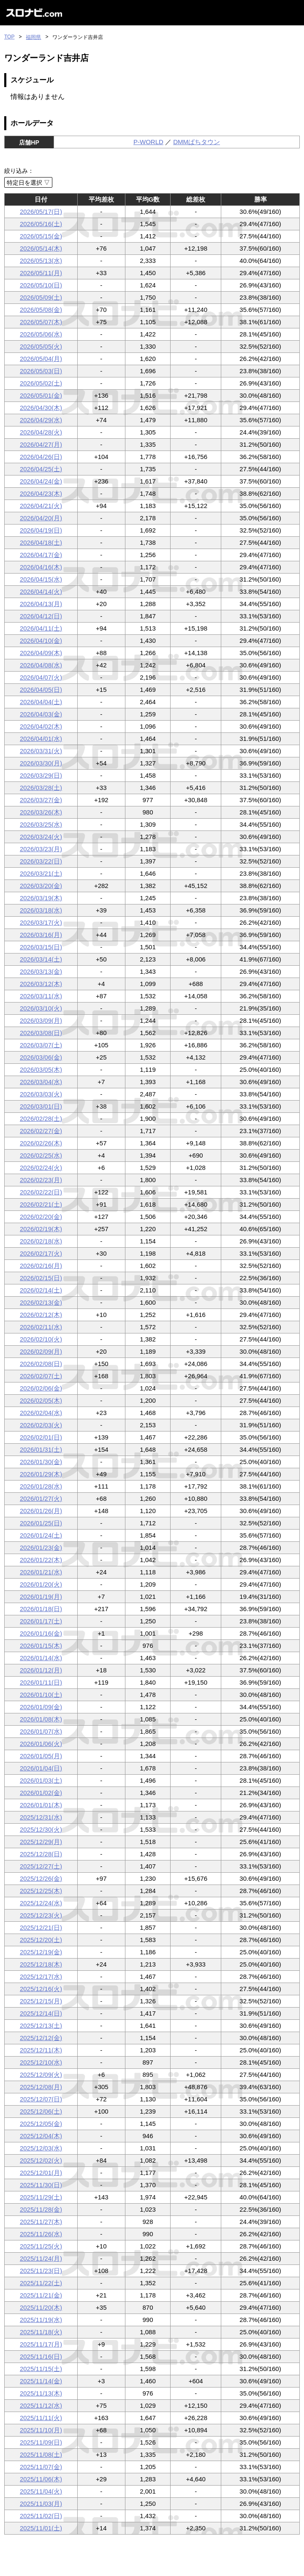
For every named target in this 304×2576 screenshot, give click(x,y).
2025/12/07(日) (41, 2099)
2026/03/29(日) (41, 775)
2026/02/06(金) (41, 1388)
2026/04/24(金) (41, 481)
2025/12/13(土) (41, 2025)
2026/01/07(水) (41, 1731)
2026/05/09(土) (41, 297)
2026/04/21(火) (41, 505)
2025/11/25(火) (41, 2246)
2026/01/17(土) (41, 1621)
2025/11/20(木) (41, 2307)
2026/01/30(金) (41, 1461)
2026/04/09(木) (41, 652)
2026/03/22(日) (41, 861)
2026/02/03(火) (41, 1425)
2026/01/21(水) (41, 1572)
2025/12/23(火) (41, 1915)
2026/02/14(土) (41, 1290)
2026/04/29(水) (41, 419)
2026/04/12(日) (41, 616)
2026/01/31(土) (41, 1449)
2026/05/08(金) (41, 309)
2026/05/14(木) (41, 248)
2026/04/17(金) (41, 554)
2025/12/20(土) (41, 1939)
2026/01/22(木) (41, 1559)
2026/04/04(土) (41, 701)
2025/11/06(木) (41, 2479)
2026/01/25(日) (41, 1523)
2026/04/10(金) (41, 640)
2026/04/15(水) (41, 579)
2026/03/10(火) (41, 1008)
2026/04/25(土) (41, 469)
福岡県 (33, 37)
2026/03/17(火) (41, 922)
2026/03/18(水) (41, 910)
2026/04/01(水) (41, 738)
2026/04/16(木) (41, 567)
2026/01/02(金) (41, 1792)
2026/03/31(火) (41, 750)
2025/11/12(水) (41, 2405)
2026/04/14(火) (41, 591)
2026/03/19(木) (41, 897)
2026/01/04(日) (41, 1768)
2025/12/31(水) (41, 1817)
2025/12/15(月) (41, 2001)
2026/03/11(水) (41, 996)
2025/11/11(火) (41, 2417)
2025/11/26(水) (41, 2233)
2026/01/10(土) (41, 1694)
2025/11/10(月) (41, 2430)
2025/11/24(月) (41, 2258)
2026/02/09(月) (41, 1351)
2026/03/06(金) (41, 1057)
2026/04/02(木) (41, 726)
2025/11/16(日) (41, 2356)
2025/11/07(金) (41, 2466)
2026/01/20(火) (41, 1584)
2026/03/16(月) (41, 934)
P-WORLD (148, 141)
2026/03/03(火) (41, 1094)
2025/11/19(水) (41, 2319)
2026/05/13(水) (41, 260)
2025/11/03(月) (41, 2503)
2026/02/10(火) (41, 1339)
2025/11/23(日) (41, 2270)
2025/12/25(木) (41, 1890)
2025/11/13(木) (41, 2393)
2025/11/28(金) (41, 2209)
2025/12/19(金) (41, 1952)
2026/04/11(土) (41, 628)
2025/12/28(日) (41, 1854)
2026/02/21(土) (41, 1204)
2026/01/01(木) (41, 1804)
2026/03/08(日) (41, 1032)
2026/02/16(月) (41, 1265)
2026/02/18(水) (41, 1241)
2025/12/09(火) (41, 2074)
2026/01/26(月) (41, 1510)
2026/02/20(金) (41, 1216)
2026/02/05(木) (41, 1400)
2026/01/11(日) (41, 1682)
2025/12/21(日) (41, 1927)
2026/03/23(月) (41, 848)
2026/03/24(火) (41, 836)
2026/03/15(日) (41, 947)
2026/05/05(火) (41, 346)
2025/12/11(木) (41, 2050)
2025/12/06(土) (41, 2111)
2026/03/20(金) (41, 885)
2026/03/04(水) (41, 1081)
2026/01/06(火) (41, 1743)
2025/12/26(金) (41, 1878)
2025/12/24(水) (41, 1903)
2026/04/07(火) (41, 677)
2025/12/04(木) (41, 2135)
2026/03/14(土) (41, 959)
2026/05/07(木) (41, 321)
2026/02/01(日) (41, 1437)
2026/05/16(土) (41, 223)
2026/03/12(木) (41, 983)
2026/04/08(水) (41, 665)
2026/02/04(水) (41, 1412)
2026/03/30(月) (41, 763)
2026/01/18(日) (41, 1608)
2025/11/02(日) (41, 2515)
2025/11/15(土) (41, 2368)
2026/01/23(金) (41, 1547)
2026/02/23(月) (41, 1179)
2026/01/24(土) (41, 1535)
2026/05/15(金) (41, 236)
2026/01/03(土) (41, 1780)
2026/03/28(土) (41, 787)
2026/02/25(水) (41, 1155)
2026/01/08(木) (41, 1719)
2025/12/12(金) (41, 2037)
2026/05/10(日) (41, 285)
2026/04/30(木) (41, 407)
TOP (9, 37)
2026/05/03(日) (41, 370)
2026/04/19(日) (41, 530)
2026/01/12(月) (41, 1670)
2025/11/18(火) (41, 2332)
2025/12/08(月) (41, 2086)
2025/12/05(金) (41, 2123)
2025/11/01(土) (41, 2528)
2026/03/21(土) (41, 873)
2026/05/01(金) (41, 395)
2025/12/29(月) (41, 1841)
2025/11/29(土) (41, 2197)
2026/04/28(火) (41, 432)
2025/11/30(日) (41, 2184)
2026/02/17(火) (41, 1253)
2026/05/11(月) (41, 272)
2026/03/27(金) (41, 799)
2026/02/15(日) (41, 1277)
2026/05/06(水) (41, 334)
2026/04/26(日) (41, 456)
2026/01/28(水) (41, 1486)
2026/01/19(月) (41, 1596)
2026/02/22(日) (41, 1192)
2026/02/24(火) (41, 1167)
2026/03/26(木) (41, 812)
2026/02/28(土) (41, 1118)
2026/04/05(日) (41, 689)
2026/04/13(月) (41, 603)
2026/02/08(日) (41, 1363)
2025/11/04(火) (41, 2491)
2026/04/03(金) (41, 714)
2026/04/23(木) (41, 493)
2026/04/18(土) (41, 542)
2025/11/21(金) (41, 2295)
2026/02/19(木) (41, 1228)
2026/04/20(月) (41, 518)
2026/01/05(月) (41, 1755)
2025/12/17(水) (41, 1976)
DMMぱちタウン (196, 141)
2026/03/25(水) (41, 824)
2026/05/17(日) (41, 211)
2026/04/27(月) (41, 444)
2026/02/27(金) (41, 1130)
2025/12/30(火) (41, 1829)
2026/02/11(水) (41, 1326)
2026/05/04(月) (41, 358)
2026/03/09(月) (41, 1020)
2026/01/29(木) (41, 1474)
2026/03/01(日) (41, 1106)
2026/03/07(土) (41, 1045)
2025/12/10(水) (41, 2062)
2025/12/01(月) (41, 2172)
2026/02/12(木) (41, 1314)
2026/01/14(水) (41, 1657)
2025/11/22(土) (41, 2282)
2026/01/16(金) (41, 1633)
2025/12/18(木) (41, 1964)
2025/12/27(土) (41, 1866)
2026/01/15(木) (41, 1645)
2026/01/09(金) (41, 1706)
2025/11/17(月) (41, 2344)
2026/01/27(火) (41, 1498)
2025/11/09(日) (41, 2442)
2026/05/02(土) (41, 383)
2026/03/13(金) (41, 971)
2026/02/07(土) (41, 1376)
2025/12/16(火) (41, 1988)
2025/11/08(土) (41, 2454)
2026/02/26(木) (41, 1143)
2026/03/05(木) (41, 1069)
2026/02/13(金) (41, 1302)
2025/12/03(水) (41, 2148)
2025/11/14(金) (41, 2381)
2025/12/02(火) (41, 2160)
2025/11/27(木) (41, 2221)
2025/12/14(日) (41, 2013)
